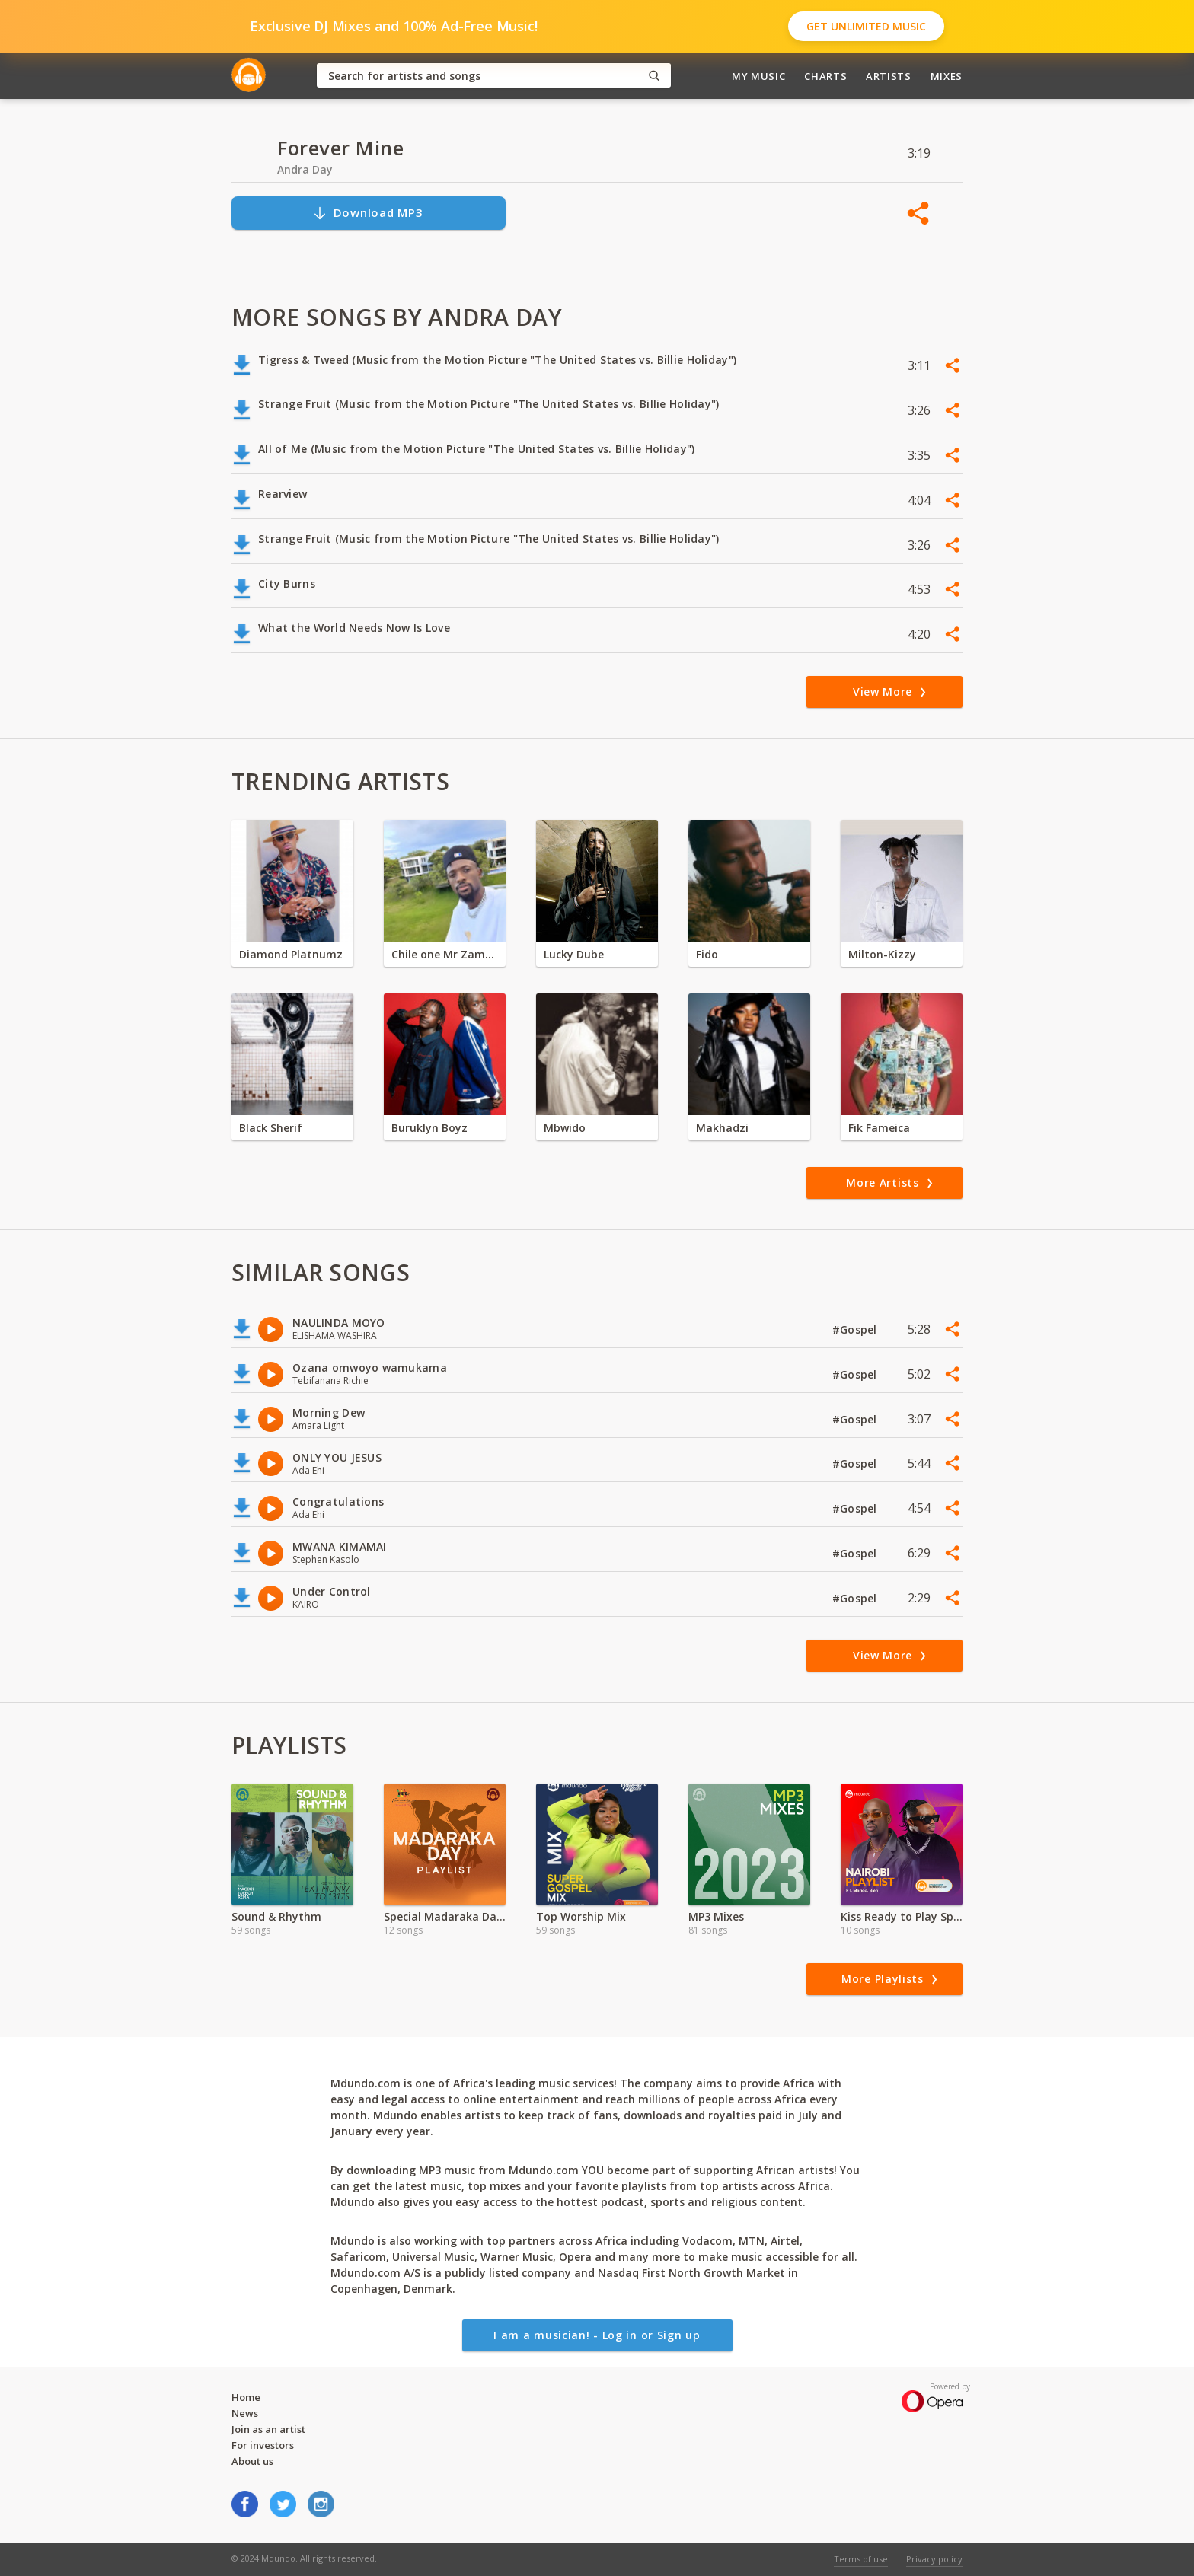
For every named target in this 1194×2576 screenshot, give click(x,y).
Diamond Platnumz (291, 954)
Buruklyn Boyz (429, 1128)
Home (245, 2397)
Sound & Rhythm (276, 1916)
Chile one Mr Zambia (444, 954)
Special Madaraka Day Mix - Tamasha (445, 1916)
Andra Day (305, 169)
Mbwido (565, 1128)
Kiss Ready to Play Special (902, 1916)
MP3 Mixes (716, 1916)
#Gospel (856, 1329)
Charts (825, 76)
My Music (758, 76)
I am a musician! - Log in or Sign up (596, 2335)
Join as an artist (268, 2429)
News (244, 2413)
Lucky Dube (574, 954)
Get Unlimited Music (866, 26)
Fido (707, 954)
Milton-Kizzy (882, 954)
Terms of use (861, 2559)
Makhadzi (722, 1128)
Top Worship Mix (581, 1916)
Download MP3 (367, 213)
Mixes (947, 76)
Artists (888, 76)
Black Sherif (270, 1128)
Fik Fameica (879, 1128)
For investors (262, 2445)
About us (252, 2461)
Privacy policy (934, 2559)
